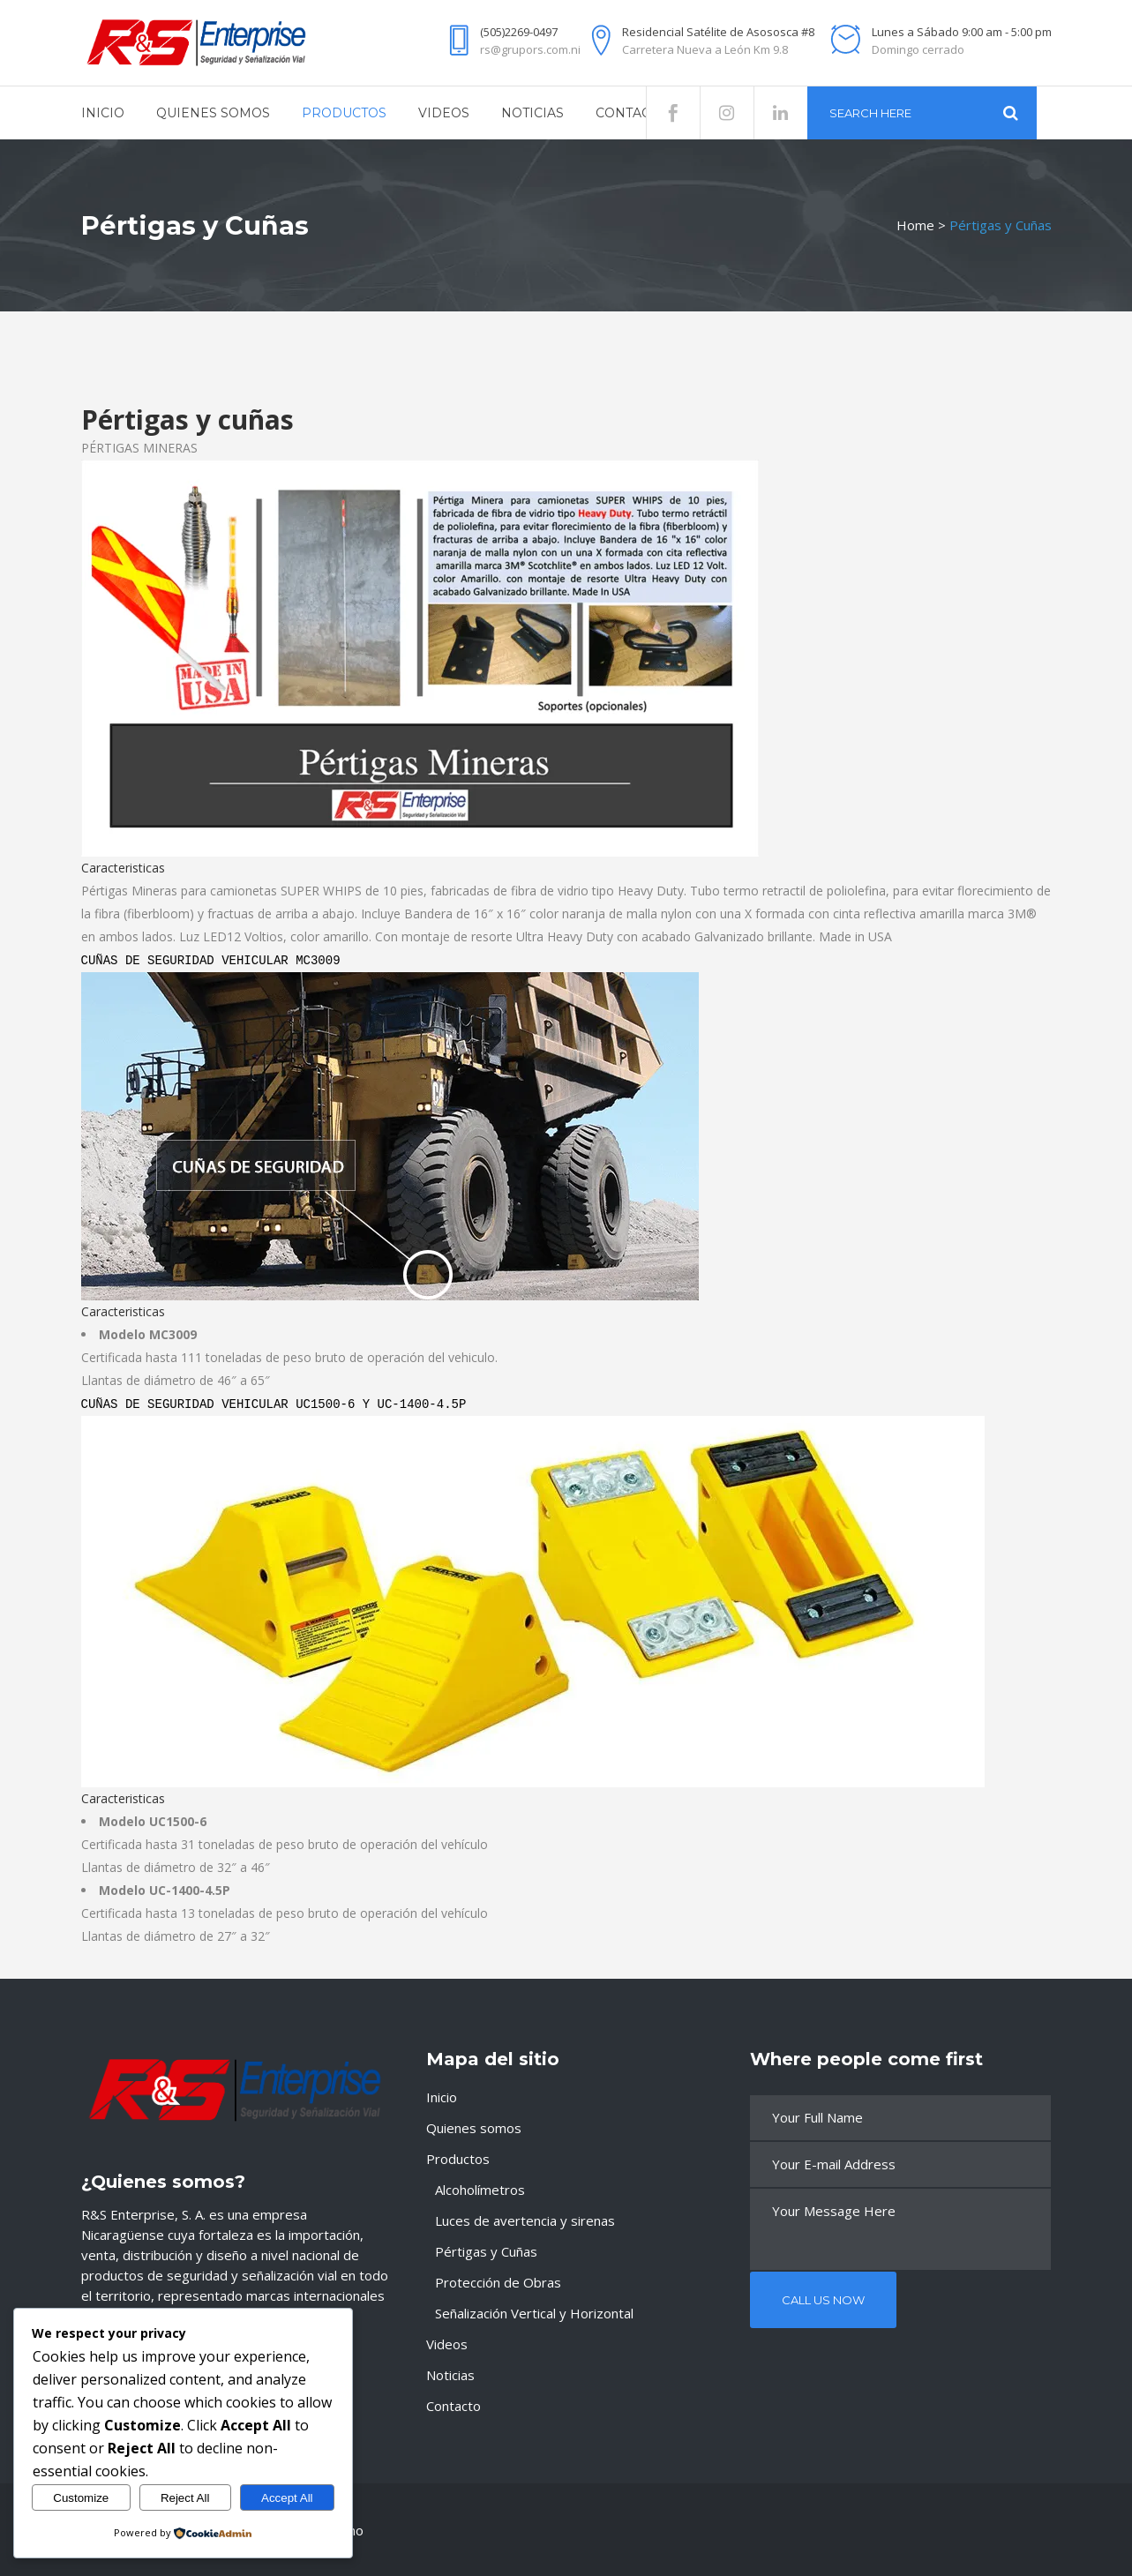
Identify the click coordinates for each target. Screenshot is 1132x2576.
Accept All (287, 2498)
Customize (81, 2498)
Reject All (185, 2498)
